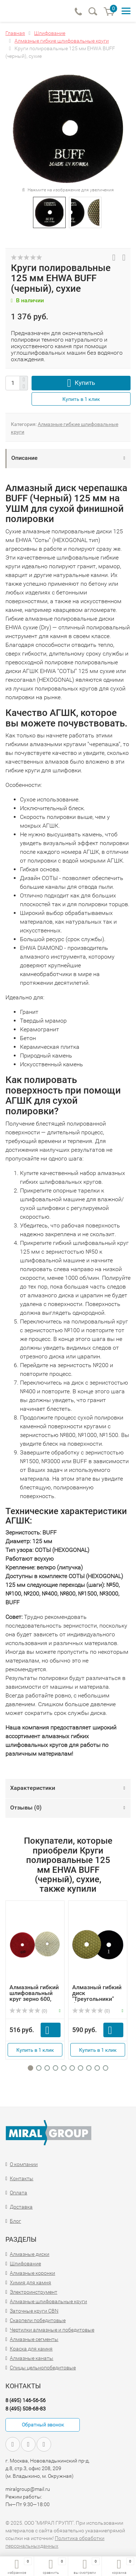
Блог (15, 2221)
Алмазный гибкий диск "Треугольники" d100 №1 (96, 1996)
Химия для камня (30, 2282)
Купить (85, 382)
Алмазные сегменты (34, 2339)
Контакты (21, 2178)
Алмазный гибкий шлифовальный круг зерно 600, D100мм (34, 1996)
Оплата (18, 2192)
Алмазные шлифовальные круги (48, 2301)
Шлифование (25, 2263)
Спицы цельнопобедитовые (43, 2367)
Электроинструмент (33, 2292)
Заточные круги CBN (34, 2311)
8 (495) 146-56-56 (25, 2400)
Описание (24, 457)
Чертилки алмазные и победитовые (52, 2330)
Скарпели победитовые (38, 2320)
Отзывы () (26, 1807)
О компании (24, 2164)
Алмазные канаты (31, 2358)
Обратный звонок (43, 2425)
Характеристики (32, 1787)
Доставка (21, 2207)
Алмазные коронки (32, 2273)
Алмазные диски (29, 2254)
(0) (28, 2011)
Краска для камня (31, 2349)
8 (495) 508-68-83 (25, 2409)
